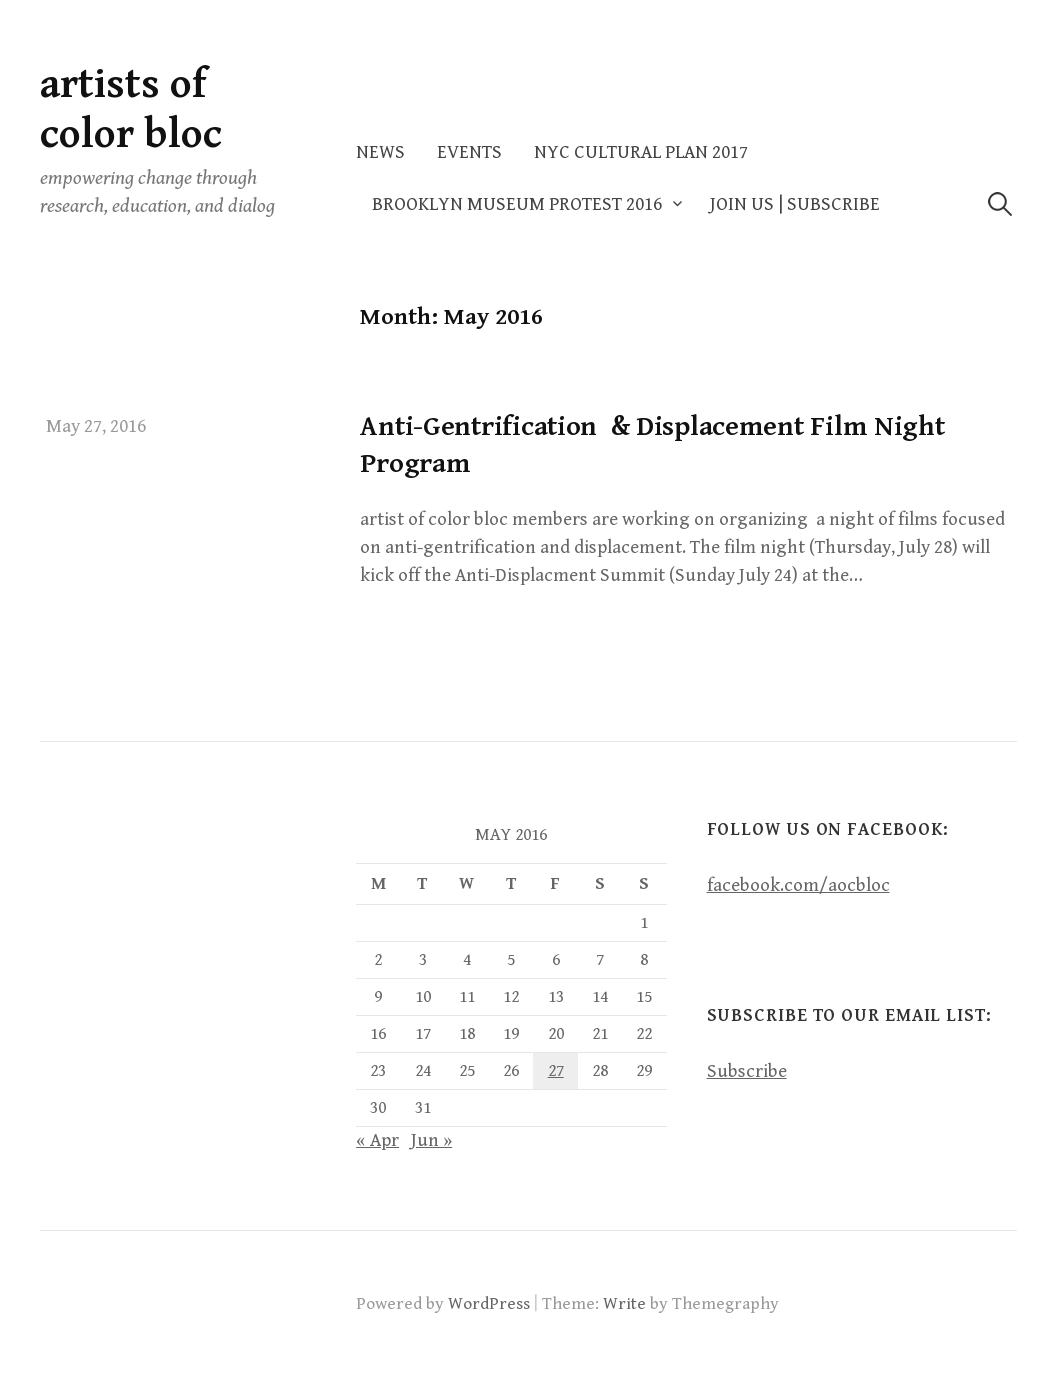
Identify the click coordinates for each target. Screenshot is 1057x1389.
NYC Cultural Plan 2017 (641, 152)
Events (469, 152)
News (380, 152)
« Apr (377, 1140)
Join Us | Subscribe (795, 204)
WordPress (489, 1304)
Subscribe (747, 1071)
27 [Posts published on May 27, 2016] (556, 1071)
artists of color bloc (131, 109)
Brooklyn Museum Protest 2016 (517, 204)
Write (624, 1304)
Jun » (431, 1140)
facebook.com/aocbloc (798, 885)
